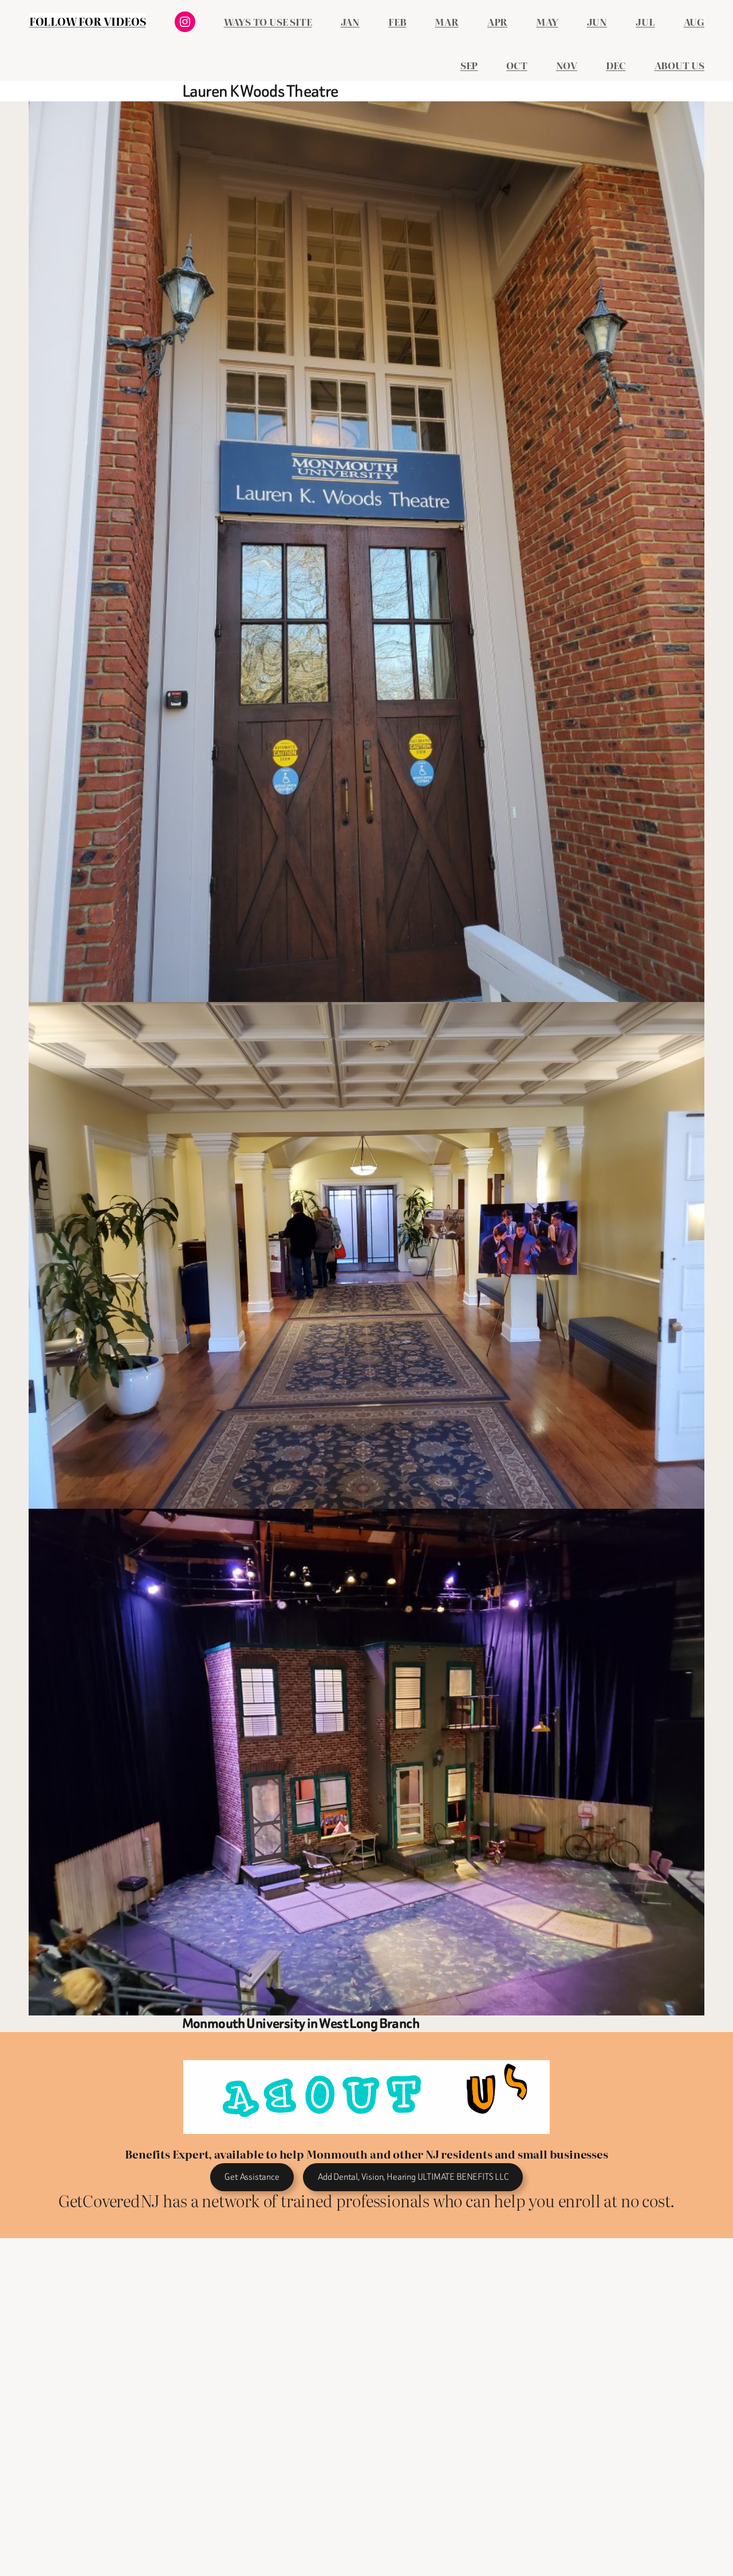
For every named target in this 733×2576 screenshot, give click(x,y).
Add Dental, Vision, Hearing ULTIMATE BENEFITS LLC (413, 2176)
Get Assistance (251, 2176)
